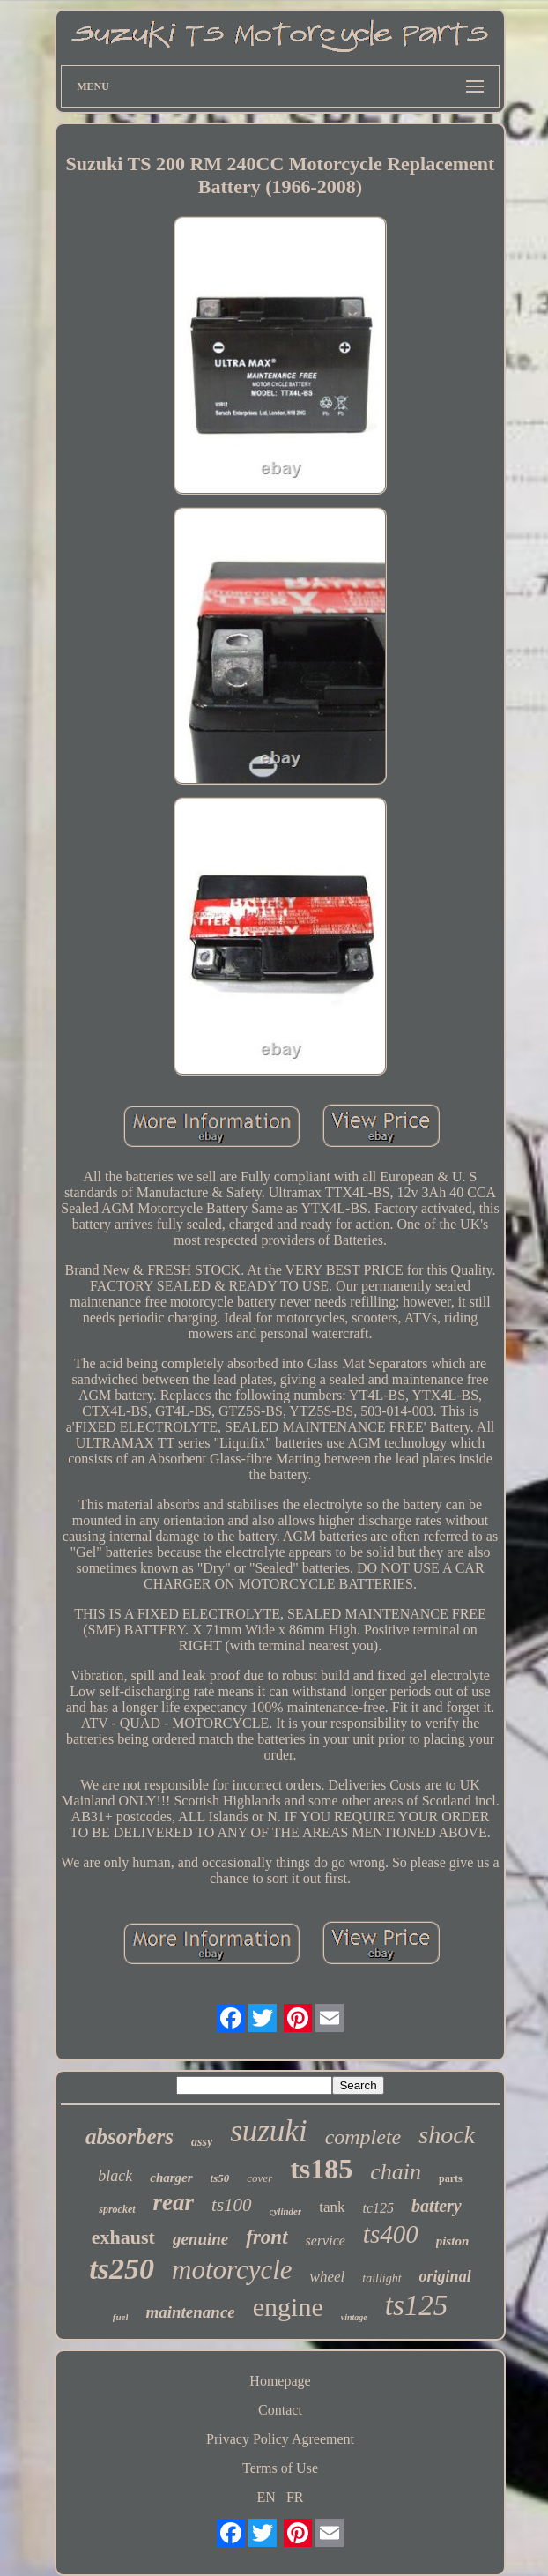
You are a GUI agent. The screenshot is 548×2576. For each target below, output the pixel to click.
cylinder (286, 2211)
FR (295, 2497)
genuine (200, 2239)
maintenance (189, 2312)
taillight (381, 2278)
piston (453, 2241)
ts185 (321, 2169)
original (445, 2276)
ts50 (220, 2178)
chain (395, 2172)
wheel (327, 2276)
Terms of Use (280, 2468)
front (266, 2237)
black (115, 2176)
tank (331, 2207)
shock (446, 2134)
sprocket (117, 2209)
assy (201, 2141)
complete (363, 2137)
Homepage (279, 2380)
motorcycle (232, 2269)
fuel (121, 2317)
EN (266, 2497)
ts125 (416, 2305)
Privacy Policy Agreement (280, 2438)
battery (436, 2205)
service (325, 2240)
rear (174, 2202)
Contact (280, 2409)
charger (171, 2177)
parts (451, 2178)
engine (288, 2306)
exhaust (123, 2237)
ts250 (121, 2268)
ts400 (390, 2234)
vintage (354, 2317)
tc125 (379, 2207)
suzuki (268, 2131)
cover (259, 2178)
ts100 (231, 2204)
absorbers (129, 2136)
